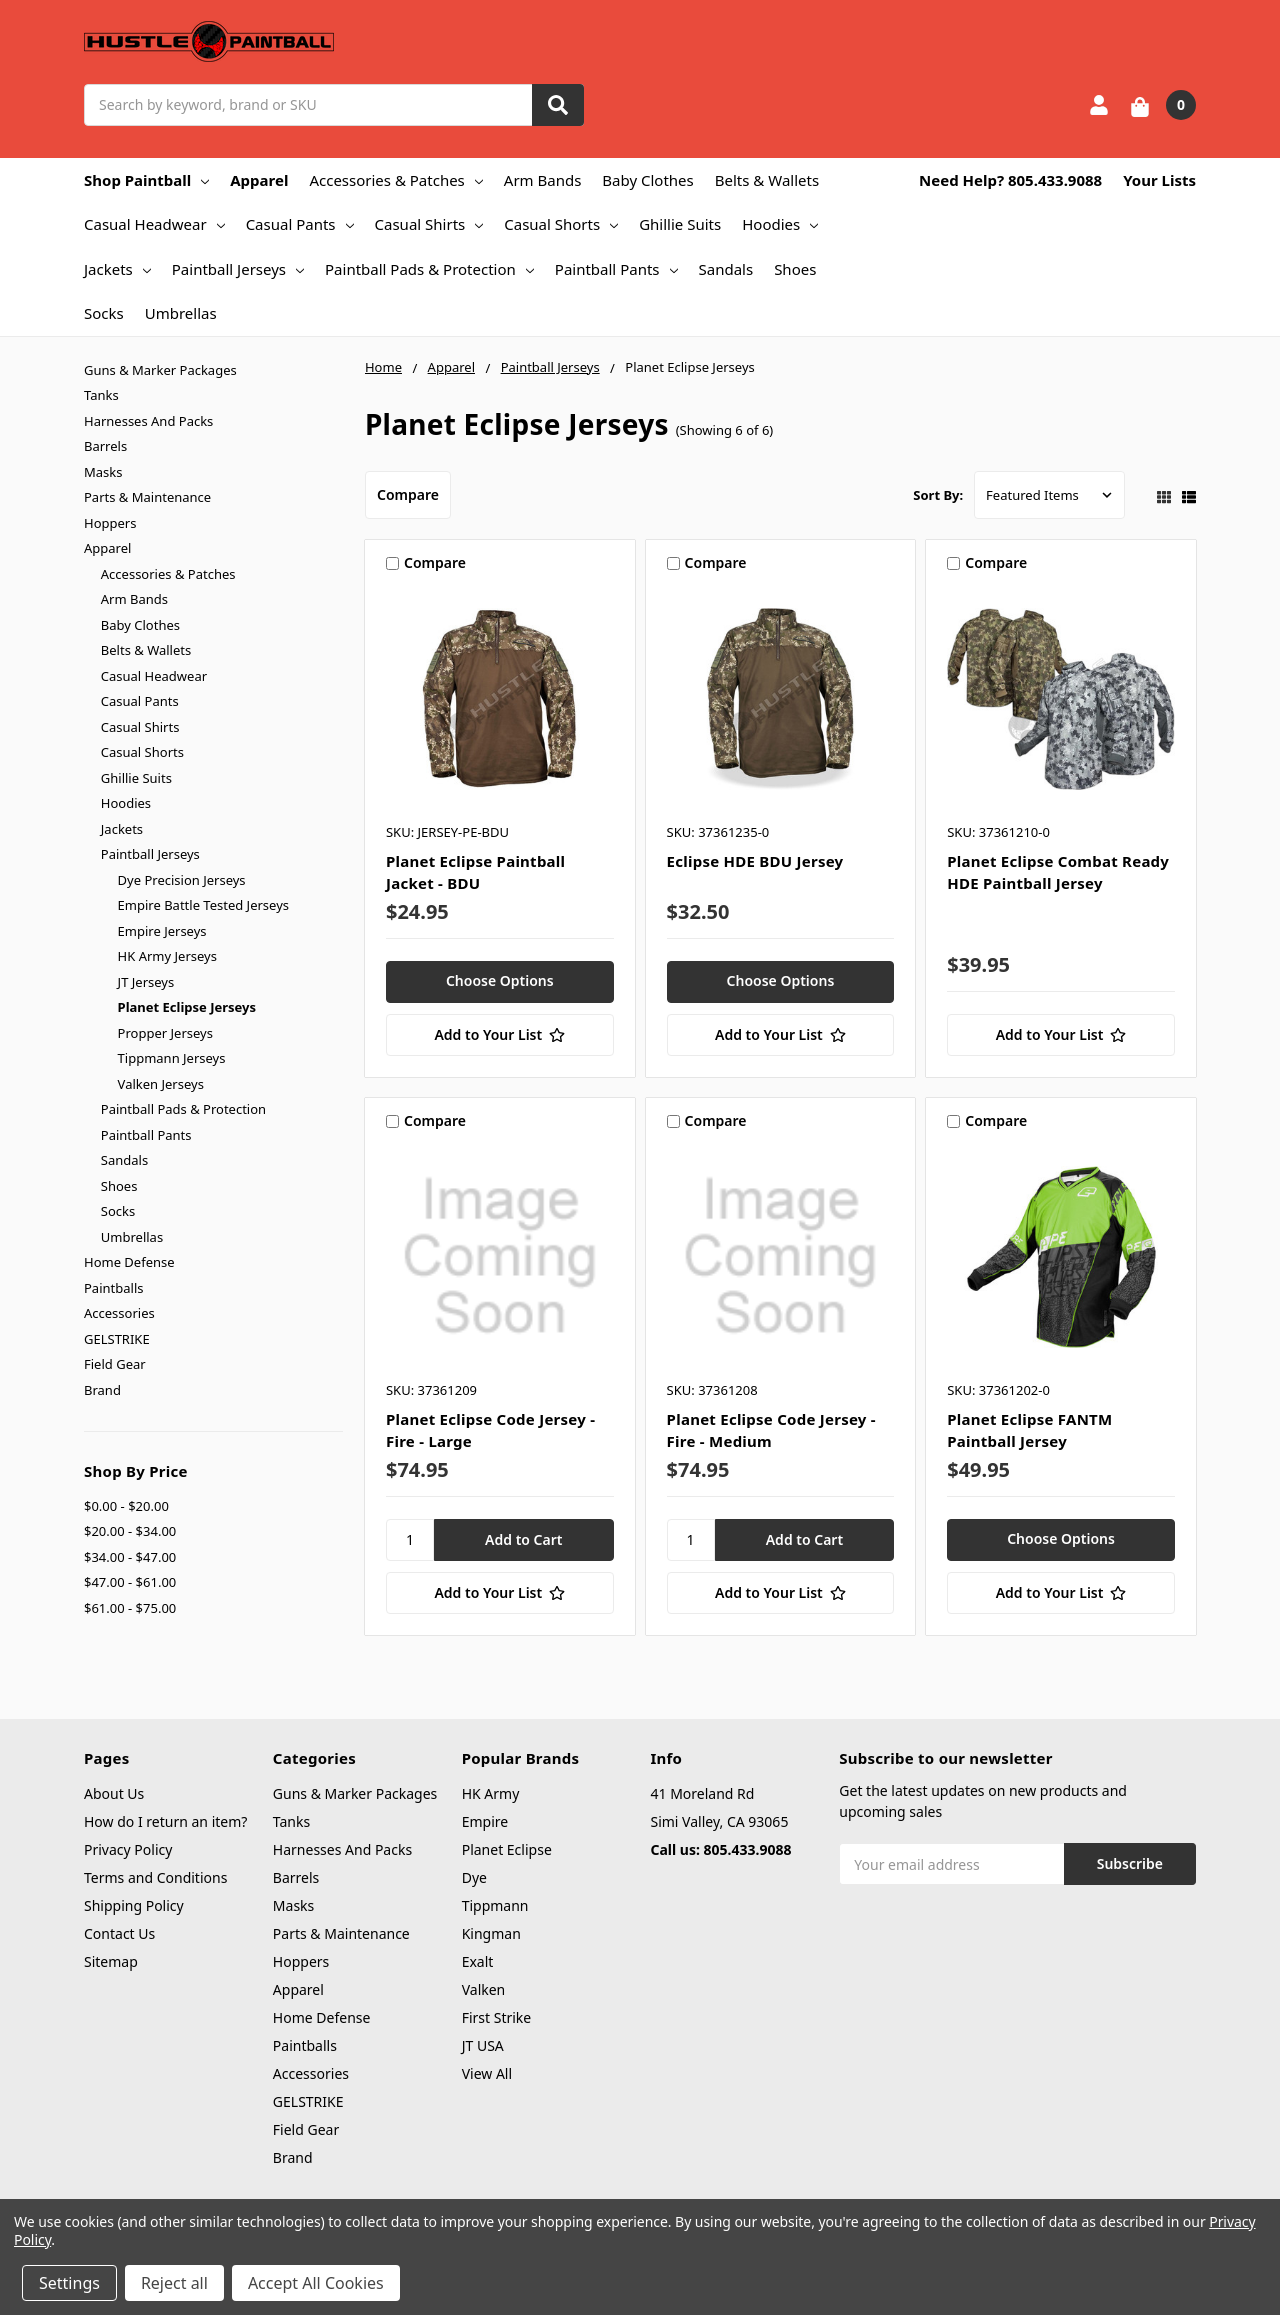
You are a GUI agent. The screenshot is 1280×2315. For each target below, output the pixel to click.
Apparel (259, 180)
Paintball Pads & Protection (429, 269)
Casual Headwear (154, 224)
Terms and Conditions (155, 1877)
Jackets (117, 269)
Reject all (174, 2283)
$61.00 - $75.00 (130, 1608)
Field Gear (115, 1364)
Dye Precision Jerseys (182, 880)
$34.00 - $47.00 (130, 1557)
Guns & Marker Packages (160, 370)
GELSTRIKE (117, 1339)
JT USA (483, 2045)
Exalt (478, 1961)
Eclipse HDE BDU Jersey (755, 861)
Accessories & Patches (395, 180)
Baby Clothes (647, 180)
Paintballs (113, 1288)
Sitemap (111, 1961)
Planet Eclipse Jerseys (187, 1007)
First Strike (497, 2017)
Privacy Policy (128, 1849)
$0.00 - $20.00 (126, 1506)
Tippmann (495, 1905)
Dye (474, 1877)
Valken (484, 1989)
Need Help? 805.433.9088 (1010, 180)
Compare (408, 494)
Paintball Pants (616, 269)
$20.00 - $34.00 (130, 1531)
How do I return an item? (165, 1821)
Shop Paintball (146, 180)
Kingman (491, 1933)
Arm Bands (543, 180)
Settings (69, 2283)
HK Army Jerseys (167, 956)
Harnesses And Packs (148, 421)
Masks (103, 472)
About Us (114, 1793)
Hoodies (780, 224)
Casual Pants (300, 224)
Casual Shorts (561, 224)
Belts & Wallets (767, 180)
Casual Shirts (429, 224)
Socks (104, 313)
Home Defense (129, 1262)
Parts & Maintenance (147, 497)
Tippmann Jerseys (172, 1058)
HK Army (491, 1793)
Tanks (101, 395)
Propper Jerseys (165, 1033)
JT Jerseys (146, 982)
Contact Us (119, 1933)
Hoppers (110, 523)
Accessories (119, 1313)
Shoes (795, 269)
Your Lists (1159, 180)
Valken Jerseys (161, 1084)
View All (487, 2073)
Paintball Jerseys (238, 269)
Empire (485, 1821)
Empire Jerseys (162, 931)
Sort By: (938, 495)
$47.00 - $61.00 (130, 1582)
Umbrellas (181, 313)
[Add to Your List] (500, 1035)
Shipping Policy (134, 1905)
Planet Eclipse (507, 1849)
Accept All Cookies (316, 2283)
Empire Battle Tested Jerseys (203, 905)
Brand (102, 1390)
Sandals (726, 269)
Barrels (105, 446)
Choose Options (500, 980)
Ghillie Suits (680, 224)
